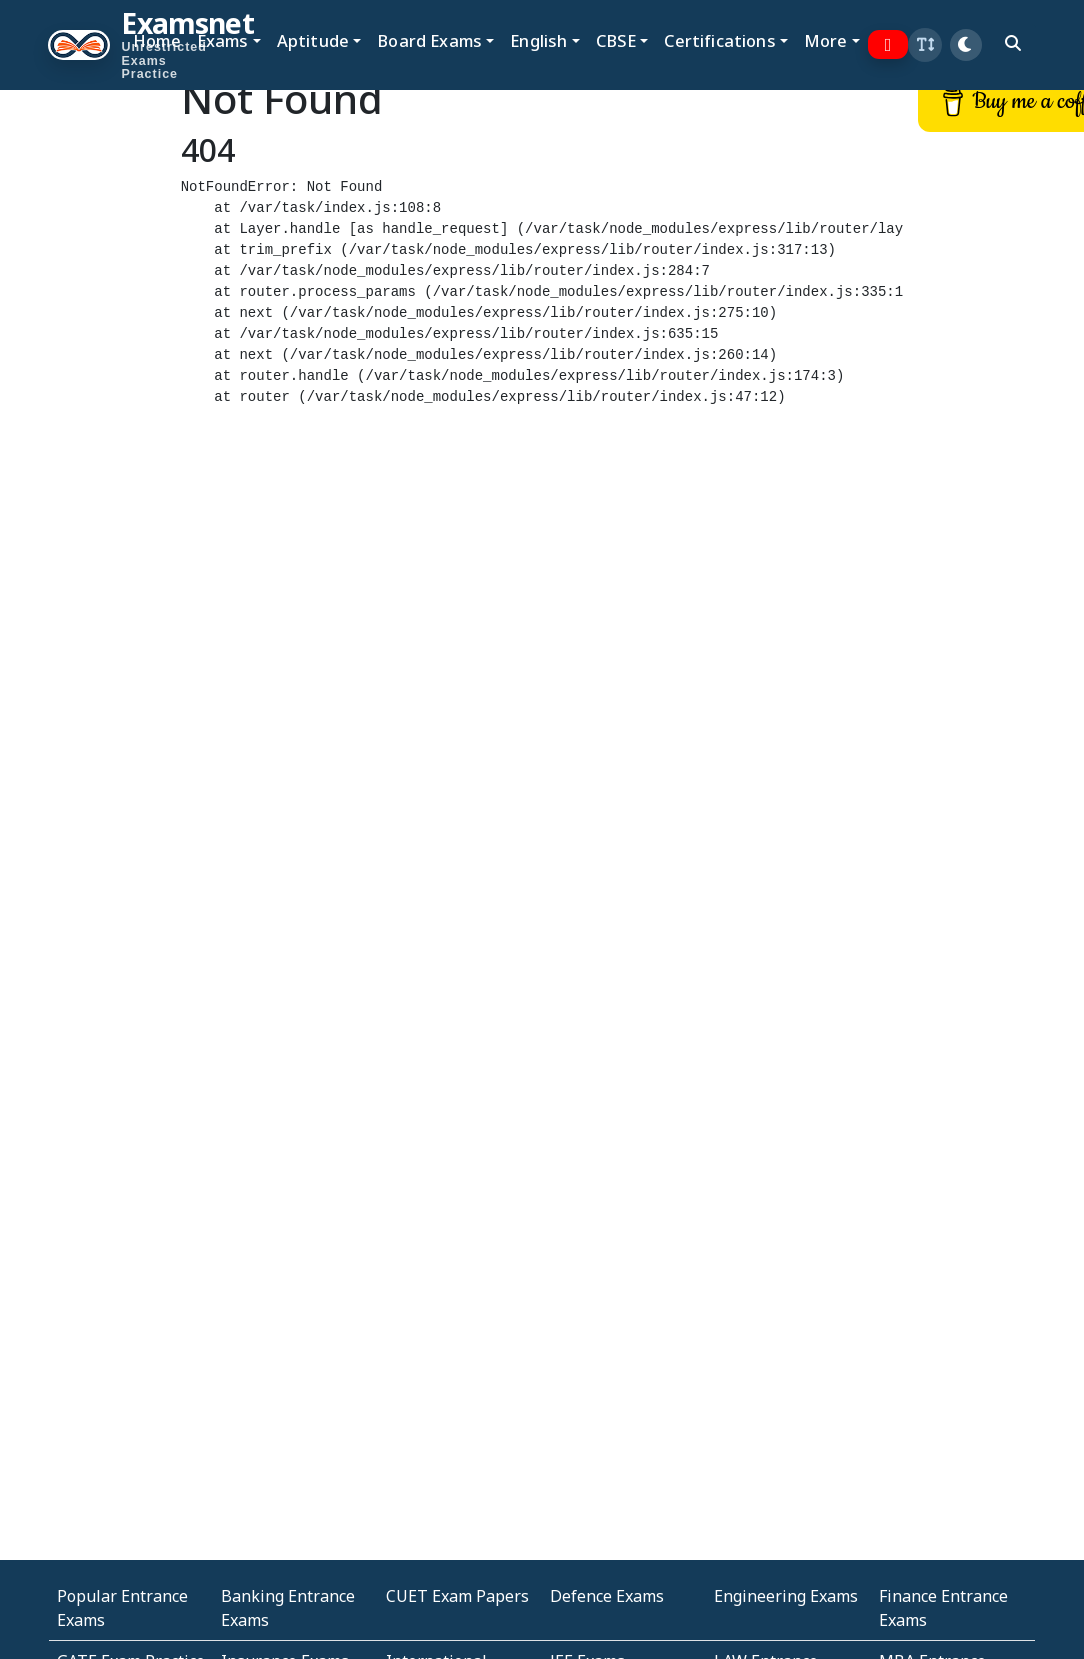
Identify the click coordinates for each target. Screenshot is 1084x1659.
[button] (925, 45)
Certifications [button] (719, 40)
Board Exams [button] (429, 40)
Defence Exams (607, 1596)
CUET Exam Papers (457, 1596)
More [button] (826, 40)
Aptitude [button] (313, 40)
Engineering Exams (786, 1596)
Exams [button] (223, 40)
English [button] (538, 40)
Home (157, 40)
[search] (1013, 43)
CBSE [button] (616, 40)
